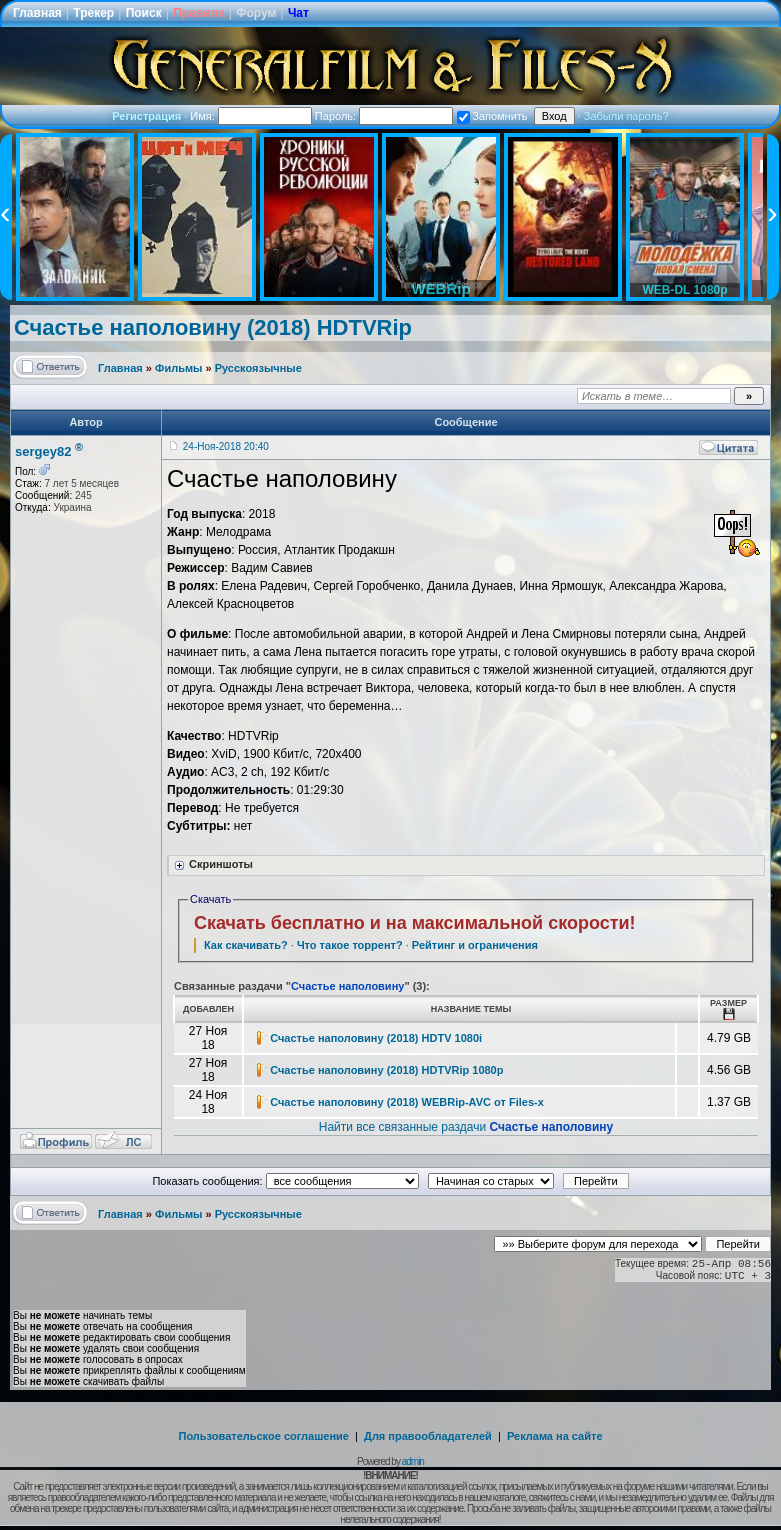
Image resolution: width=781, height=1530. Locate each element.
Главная (37, 13)
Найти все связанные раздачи (466, 1127)
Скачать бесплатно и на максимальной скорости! (415, 923)
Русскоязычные (258, 368)
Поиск (144, 13)
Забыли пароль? (626, 116)
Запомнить (492, 116)
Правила (199, 13)
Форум (256, 13)
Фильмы (178, 368)
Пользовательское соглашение (264, 1436)
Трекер (93, 13)
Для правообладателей (428, 1436)
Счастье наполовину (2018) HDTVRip (213, 327)
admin (413, 1461)
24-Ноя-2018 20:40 (226, 446)
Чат (298, 13)
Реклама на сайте (555, 1436)
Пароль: (384, 116)
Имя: (251, 116)
